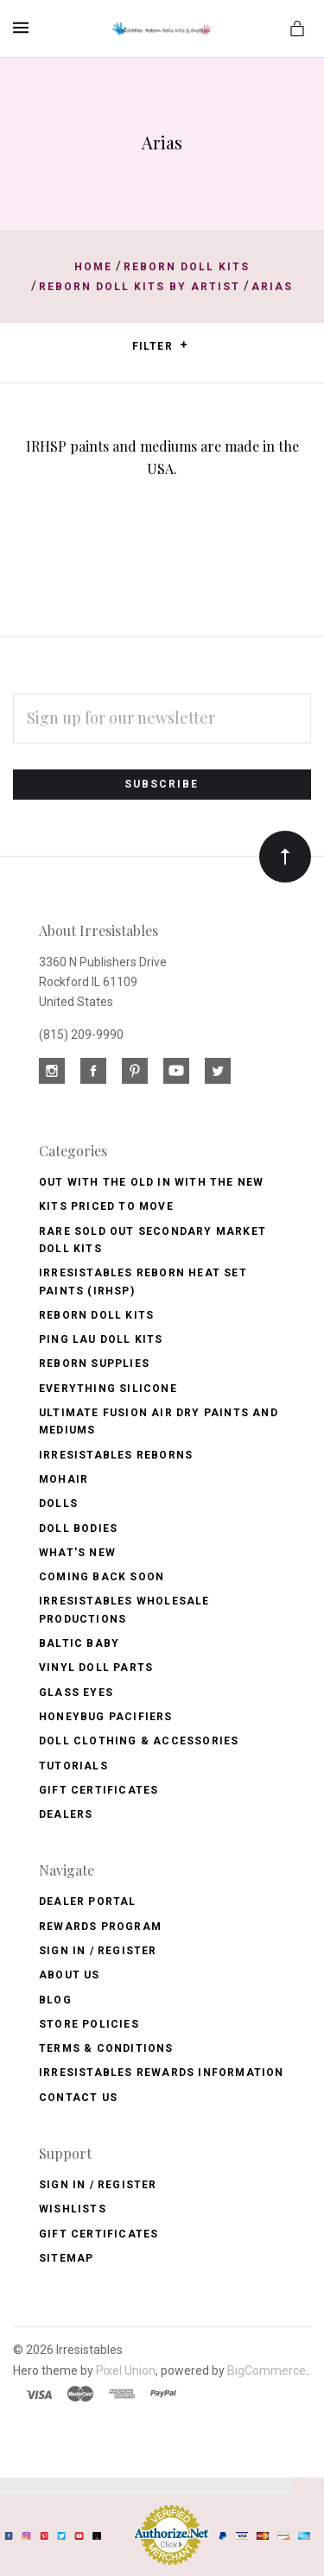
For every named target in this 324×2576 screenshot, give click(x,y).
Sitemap (66, 2258)
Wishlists (72, 2209)
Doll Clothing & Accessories (138, 1741)
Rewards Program (100, 1927)
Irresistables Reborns (116, 1455)
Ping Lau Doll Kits (101, 1339)
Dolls (58, 1503)
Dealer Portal (88, 1902)
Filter (160, 345)
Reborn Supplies (94, 1364)
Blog (55, 2000)
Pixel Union (126, 2370)
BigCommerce (266, 2370)
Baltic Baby (79, 1643)
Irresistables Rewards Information (161, 2072)
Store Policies (89, 2024)
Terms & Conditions (106, 2048)
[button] (183, 344)
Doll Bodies (78, 1528)
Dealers (65, 1814)
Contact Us (78, 2098)
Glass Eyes (76, 1693)
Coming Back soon (101, 1577)
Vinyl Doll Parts (96, 1667)
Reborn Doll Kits (96, 1315)
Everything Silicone (108, 1389)
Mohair (63, 1479)
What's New (77, 1553)
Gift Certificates (98, 1790)
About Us (69, 1975)
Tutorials (73, 1766)
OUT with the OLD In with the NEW (151, 1182)
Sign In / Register (98, 1951)
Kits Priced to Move (106, 1206)
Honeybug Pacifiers (106, 1717)
